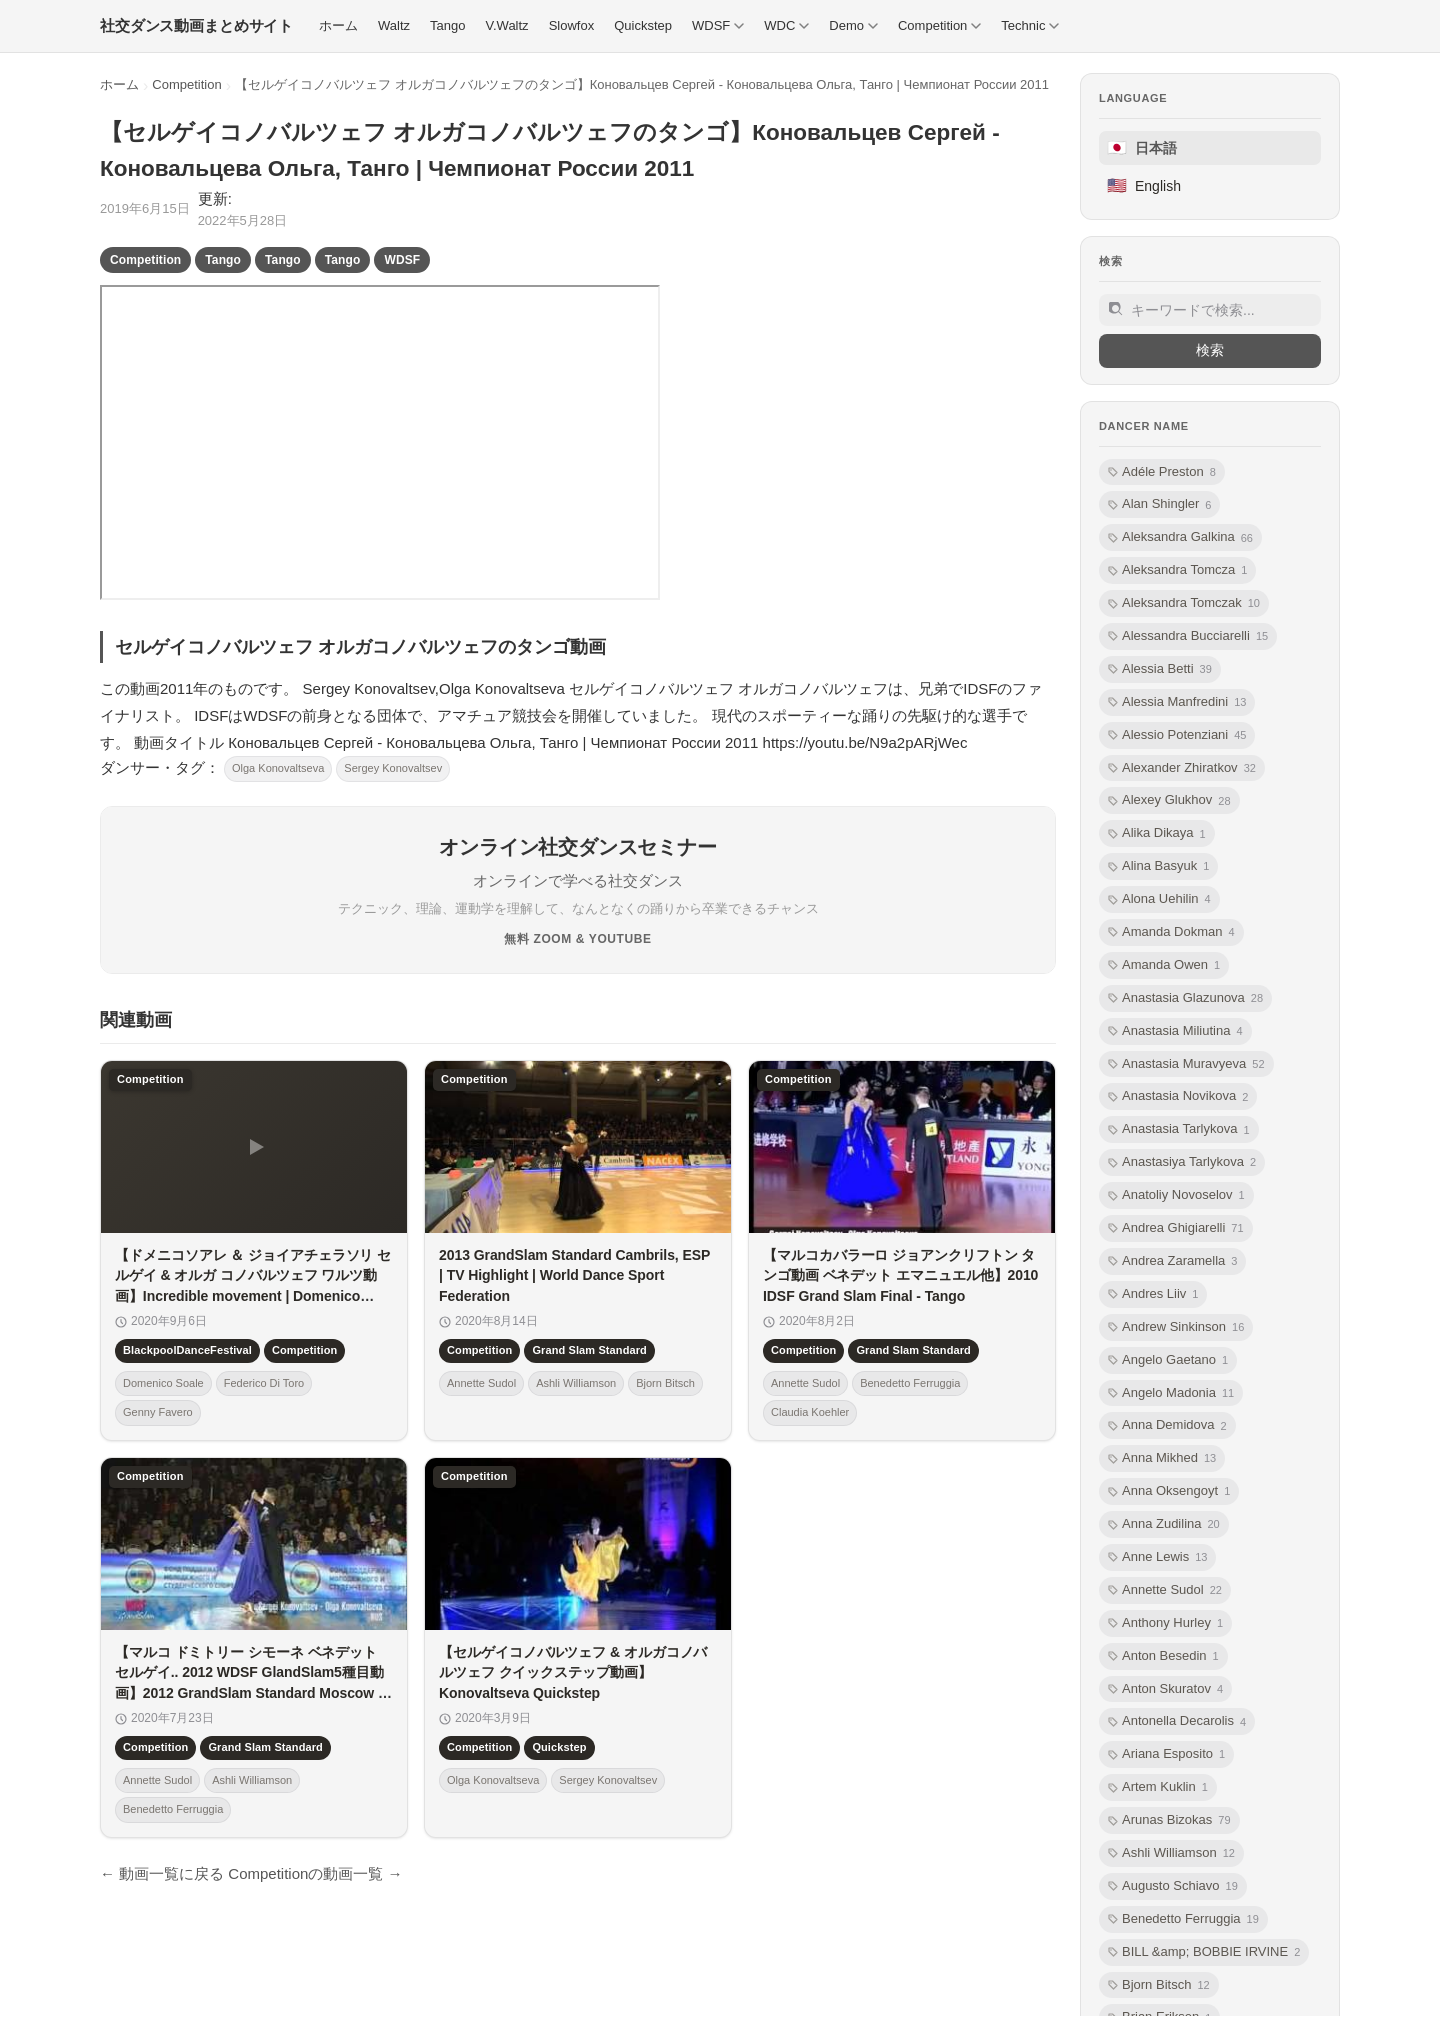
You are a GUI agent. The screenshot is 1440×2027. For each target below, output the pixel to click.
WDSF (402, 260)
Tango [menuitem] (447, 25)
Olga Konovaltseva (278, 768)
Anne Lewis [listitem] (1157, 1557)
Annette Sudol (481, 1383)
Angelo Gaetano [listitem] (1168, 1360)
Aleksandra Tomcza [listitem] (1177, 570)
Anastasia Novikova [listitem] (1178, 1096)
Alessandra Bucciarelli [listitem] (1188, 636)
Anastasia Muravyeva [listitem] (1186, 1064)
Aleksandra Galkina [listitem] (1180, 537)
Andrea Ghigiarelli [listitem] (1176, 1228)
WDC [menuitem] (786, 25)
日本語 (1142, 147)
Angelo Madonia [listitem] (1171, 1393)
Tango (223, 260)
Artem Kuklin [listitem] (1158, 1787)
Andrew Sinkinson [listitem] (1176, 1327)
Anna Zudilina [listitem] (1164, 1524)
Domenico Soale (163, 1383)
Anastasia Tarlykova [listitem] (1179, 1129)
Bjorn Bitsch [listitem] (1159, 1985)
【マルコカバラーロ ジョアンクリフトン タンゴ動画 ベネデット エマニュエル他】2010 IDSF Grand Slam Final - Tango (900, 1275)
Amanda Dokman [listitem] (1171, 932)
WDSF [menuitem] (718, 25)
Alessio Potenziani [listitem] (1177, 735)
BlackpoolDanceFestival (187, 1350)
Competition (186, 84)
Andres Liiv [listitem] (1153, 1294)
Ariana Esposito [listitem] (1166, 1754)
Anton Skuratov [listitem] (1165, 1689)
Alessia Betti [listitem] (1160, 669)
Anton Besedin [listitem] (1163, 1656)
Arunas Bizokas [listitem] (1169, 1820)
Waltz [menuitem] (394, 25)
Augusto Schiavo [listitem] (1173, 1886)
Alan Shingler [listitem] (1159, 504)
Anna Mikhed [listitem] (1162, 1458)
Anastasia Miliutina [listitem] (1175, 1031)
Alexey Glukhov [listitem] (1169, 800)
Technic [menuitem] (1030, 25)
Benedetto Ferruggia (910, 1383)
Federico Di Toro (264, 1383)
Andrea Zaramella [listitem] (1172, 1261)
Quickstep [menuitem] (643, 25)
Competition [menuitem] (939, 25)
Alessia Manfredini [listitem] (1177, 702)
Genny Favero (158, 1412)
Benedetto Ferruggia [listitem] (1183, 1919)
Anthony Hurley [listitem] (1165, 1623)
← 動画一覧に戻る (162, 1873)
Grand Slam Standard (589, 1350)
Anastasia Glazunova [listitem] (1185, 998)
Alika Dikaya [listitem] (1157, 833)
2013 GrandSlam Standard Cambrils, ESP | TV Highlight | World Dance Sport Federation (574, 1275)
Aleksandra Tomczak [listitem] (1184, 603)
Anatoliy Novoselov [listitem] (1176, 1195)
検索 (1210, 350)
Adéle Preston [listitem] (1162, 472)
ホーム (119, 84)
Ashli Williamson (576, 1383)
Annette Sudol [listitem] (1165, 1590)
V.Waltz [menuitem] (507, 25)
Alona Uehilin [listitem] (1159, 899)
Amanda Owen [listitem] (1164, 965)
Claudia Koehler (810, 1412)
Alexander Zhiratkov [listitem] (1182, 768)
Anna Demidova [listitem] (1167, 1425)
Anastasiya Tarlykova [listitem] (1182, 1162)
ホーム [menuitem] (338, 25)
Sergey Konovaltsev (393, 768)
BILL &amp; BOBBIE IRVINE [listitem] (1204, 1952)
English (1144, 185)
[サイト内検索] (1210, 310)
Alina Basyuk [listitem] (1158, 866)
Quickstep (559, 1747)
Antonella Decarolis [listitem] (1177, 1721)
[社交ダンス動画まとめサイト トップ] (196, 26)
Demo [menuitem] (853, 25)
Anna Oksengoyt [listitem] (1169, 1491)
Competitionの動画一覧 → (315, 1873)
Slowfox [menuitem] (572, 25)
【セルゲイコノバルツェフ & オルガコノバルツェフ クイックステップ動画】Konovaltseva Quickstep (573, 1672)
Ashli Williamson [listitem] (1171, 1853)
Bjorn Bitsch (665, 1383)
